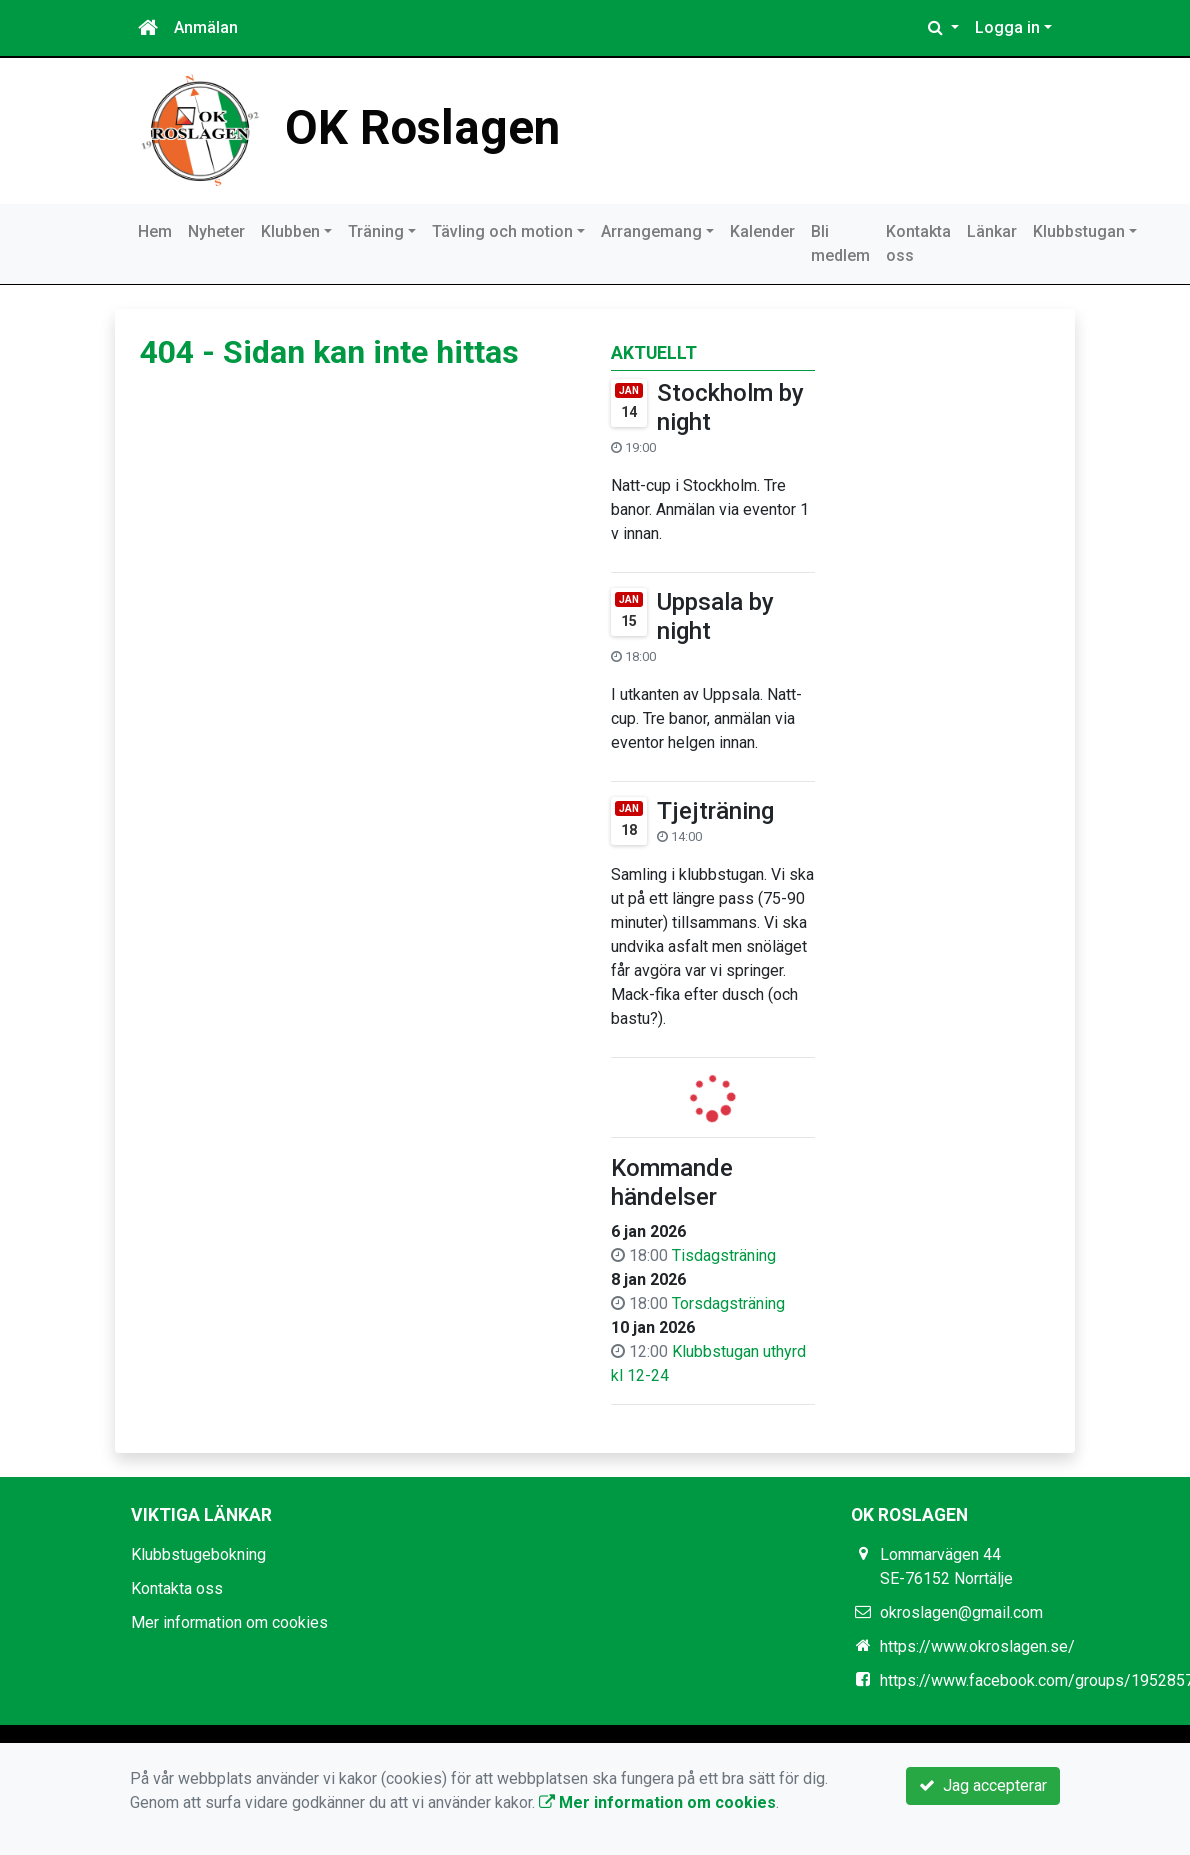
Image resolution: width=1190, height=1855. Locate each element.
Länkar (992, 231)
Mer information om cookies (229, 1622)
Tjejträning (715, 811)
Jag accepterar (983, 1785)
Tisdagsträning (724, 1255)
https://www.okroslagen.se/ (977, 1646)
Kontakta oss (918, 243)
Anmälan (206, 27)
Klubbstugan (1079, 231)
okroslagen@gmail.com (961, 1612)
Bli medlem (840, 243)
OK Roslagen (422, 128)
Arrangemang (651, 231)
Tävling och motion (502, 231)
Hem (155, 231)
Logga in (1007, 27)
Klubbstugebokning (198, 1554)
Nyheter (216, 231)
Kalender (762, 231)
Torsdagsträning (728, 1303)
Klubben (290, 231)
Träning (376, 231)
